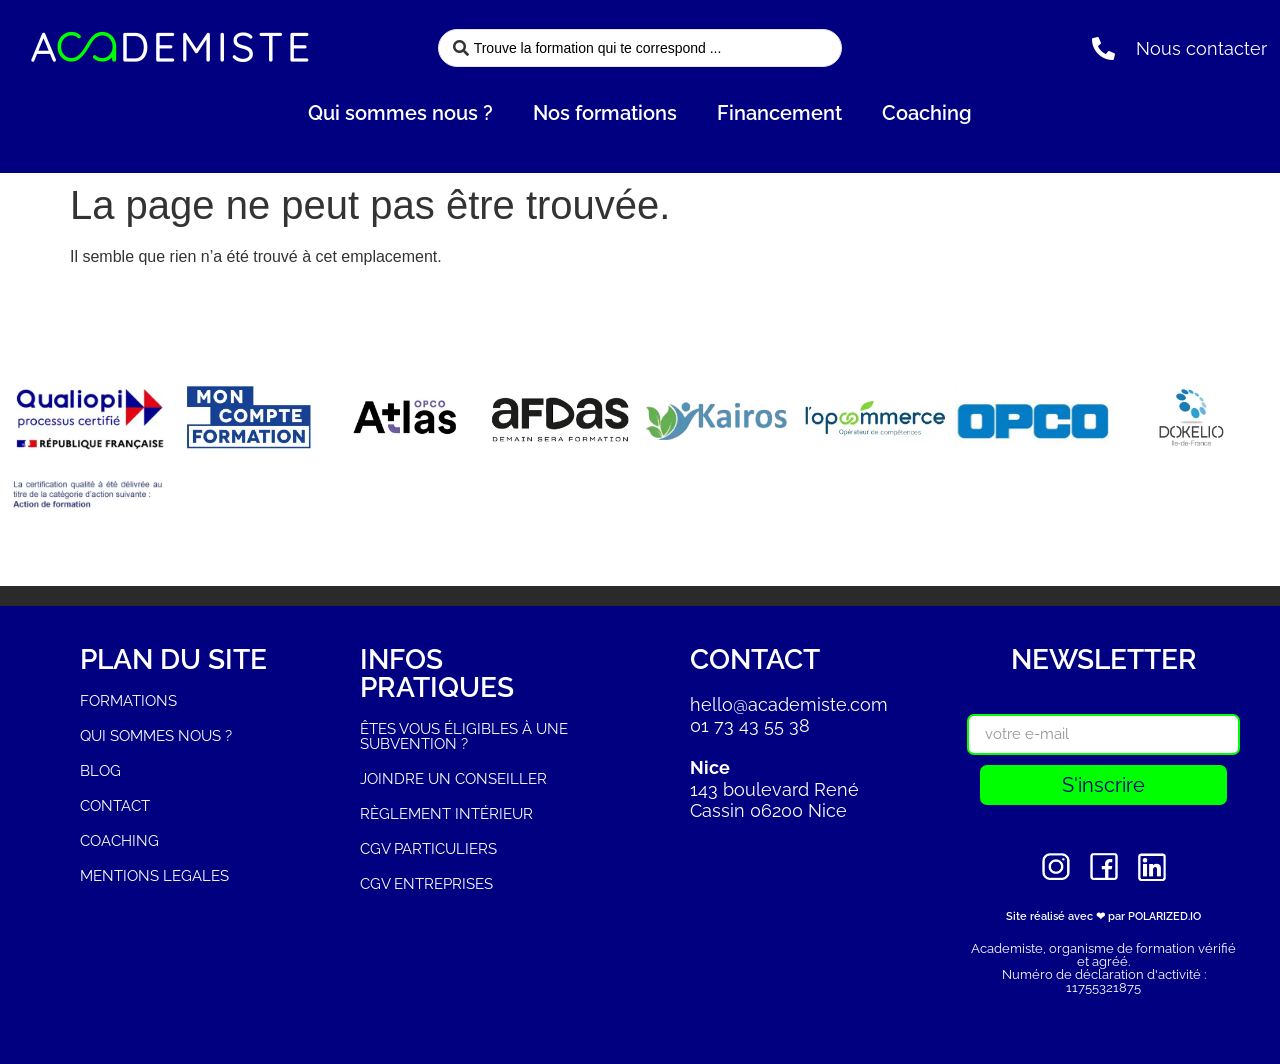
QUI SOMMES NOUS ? (156, 736)
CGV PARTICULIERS (428, 849)
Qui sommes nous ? (400, 113)
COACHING (119, 841)
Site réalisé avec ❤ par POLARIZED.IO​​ (1103, 916)
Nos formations (605, 113)
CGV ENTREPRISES (426, 884)
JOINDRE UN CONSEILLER (453, 779)
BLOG (100, 771)
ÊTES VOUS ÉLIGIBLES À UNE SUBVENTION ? (464, 736)
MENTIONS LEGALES (154, 876)
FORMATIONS (128, 701)
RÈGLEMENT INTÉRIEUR (446, 814)
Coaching (927, 113)
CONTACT (115, 806)
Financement (779, 113)
